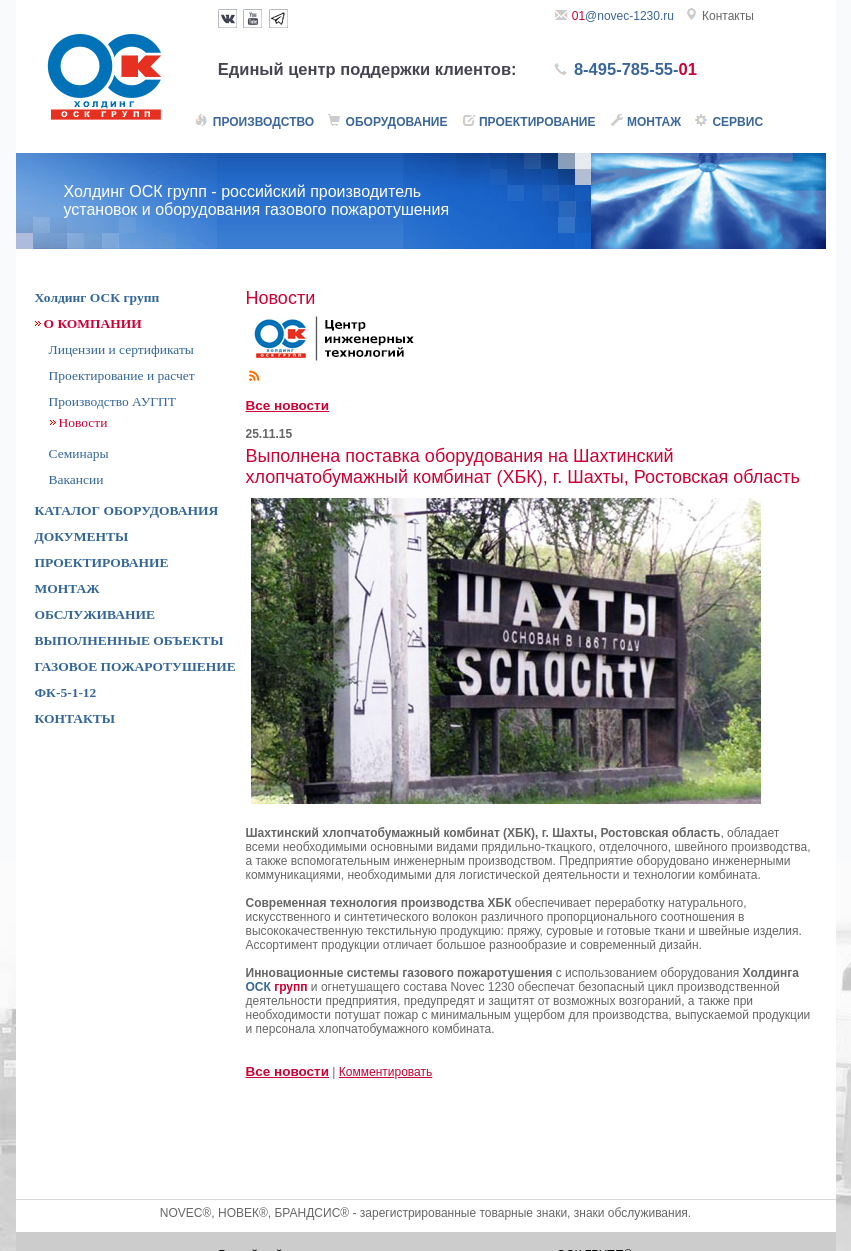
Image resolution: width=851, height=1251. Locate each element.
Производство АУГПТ (113, 401)
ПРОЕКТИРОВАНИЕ (102, 562)
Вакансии (76, 479)
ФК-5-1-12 (66, 692)
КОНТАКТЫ (75, 718)
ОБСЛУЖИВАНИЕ (95, 614)
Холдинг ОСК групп (97, 297)
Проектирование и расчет (122, 375)
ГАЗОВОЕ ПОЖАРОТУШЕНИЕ (135, 666)
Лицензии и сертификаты (121, 349)
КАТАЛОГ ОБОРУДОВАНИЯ (127, 510)
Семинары (79, 453)
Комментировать (385, 1072)
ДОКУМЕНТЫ (82, 536)
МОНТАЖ (67, 588)
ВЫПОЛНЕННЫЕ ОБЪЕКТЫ (129, 640)
